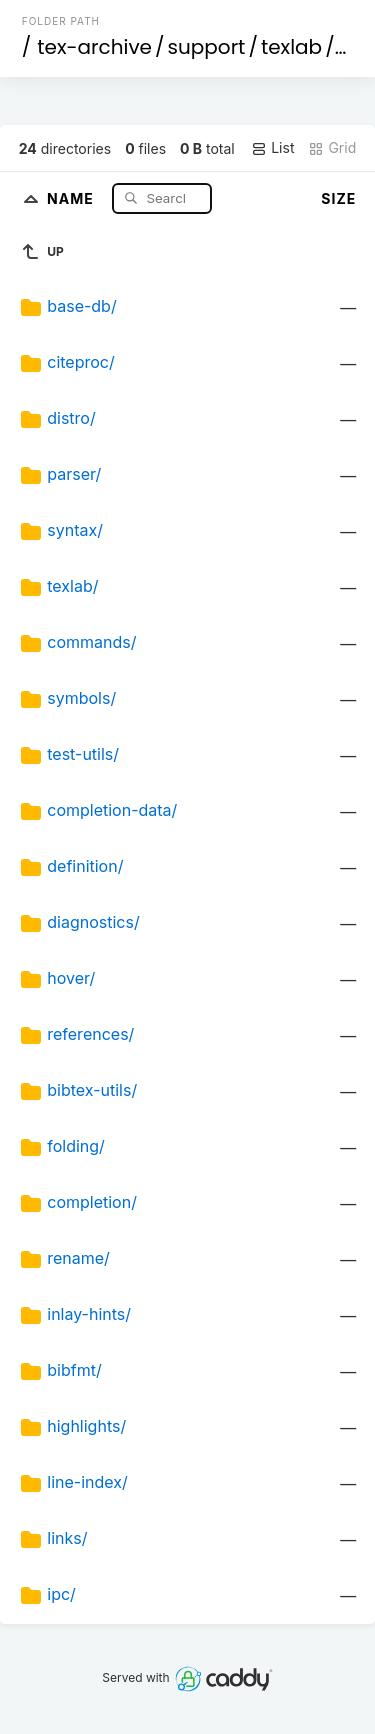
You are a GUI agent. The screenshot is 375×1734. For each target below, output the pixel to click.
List (272, 148)
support (207, 47)
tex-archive (94, 47)
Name (72, 197)
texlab (291, 47)
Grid (332, 148)
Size (338, 198)
